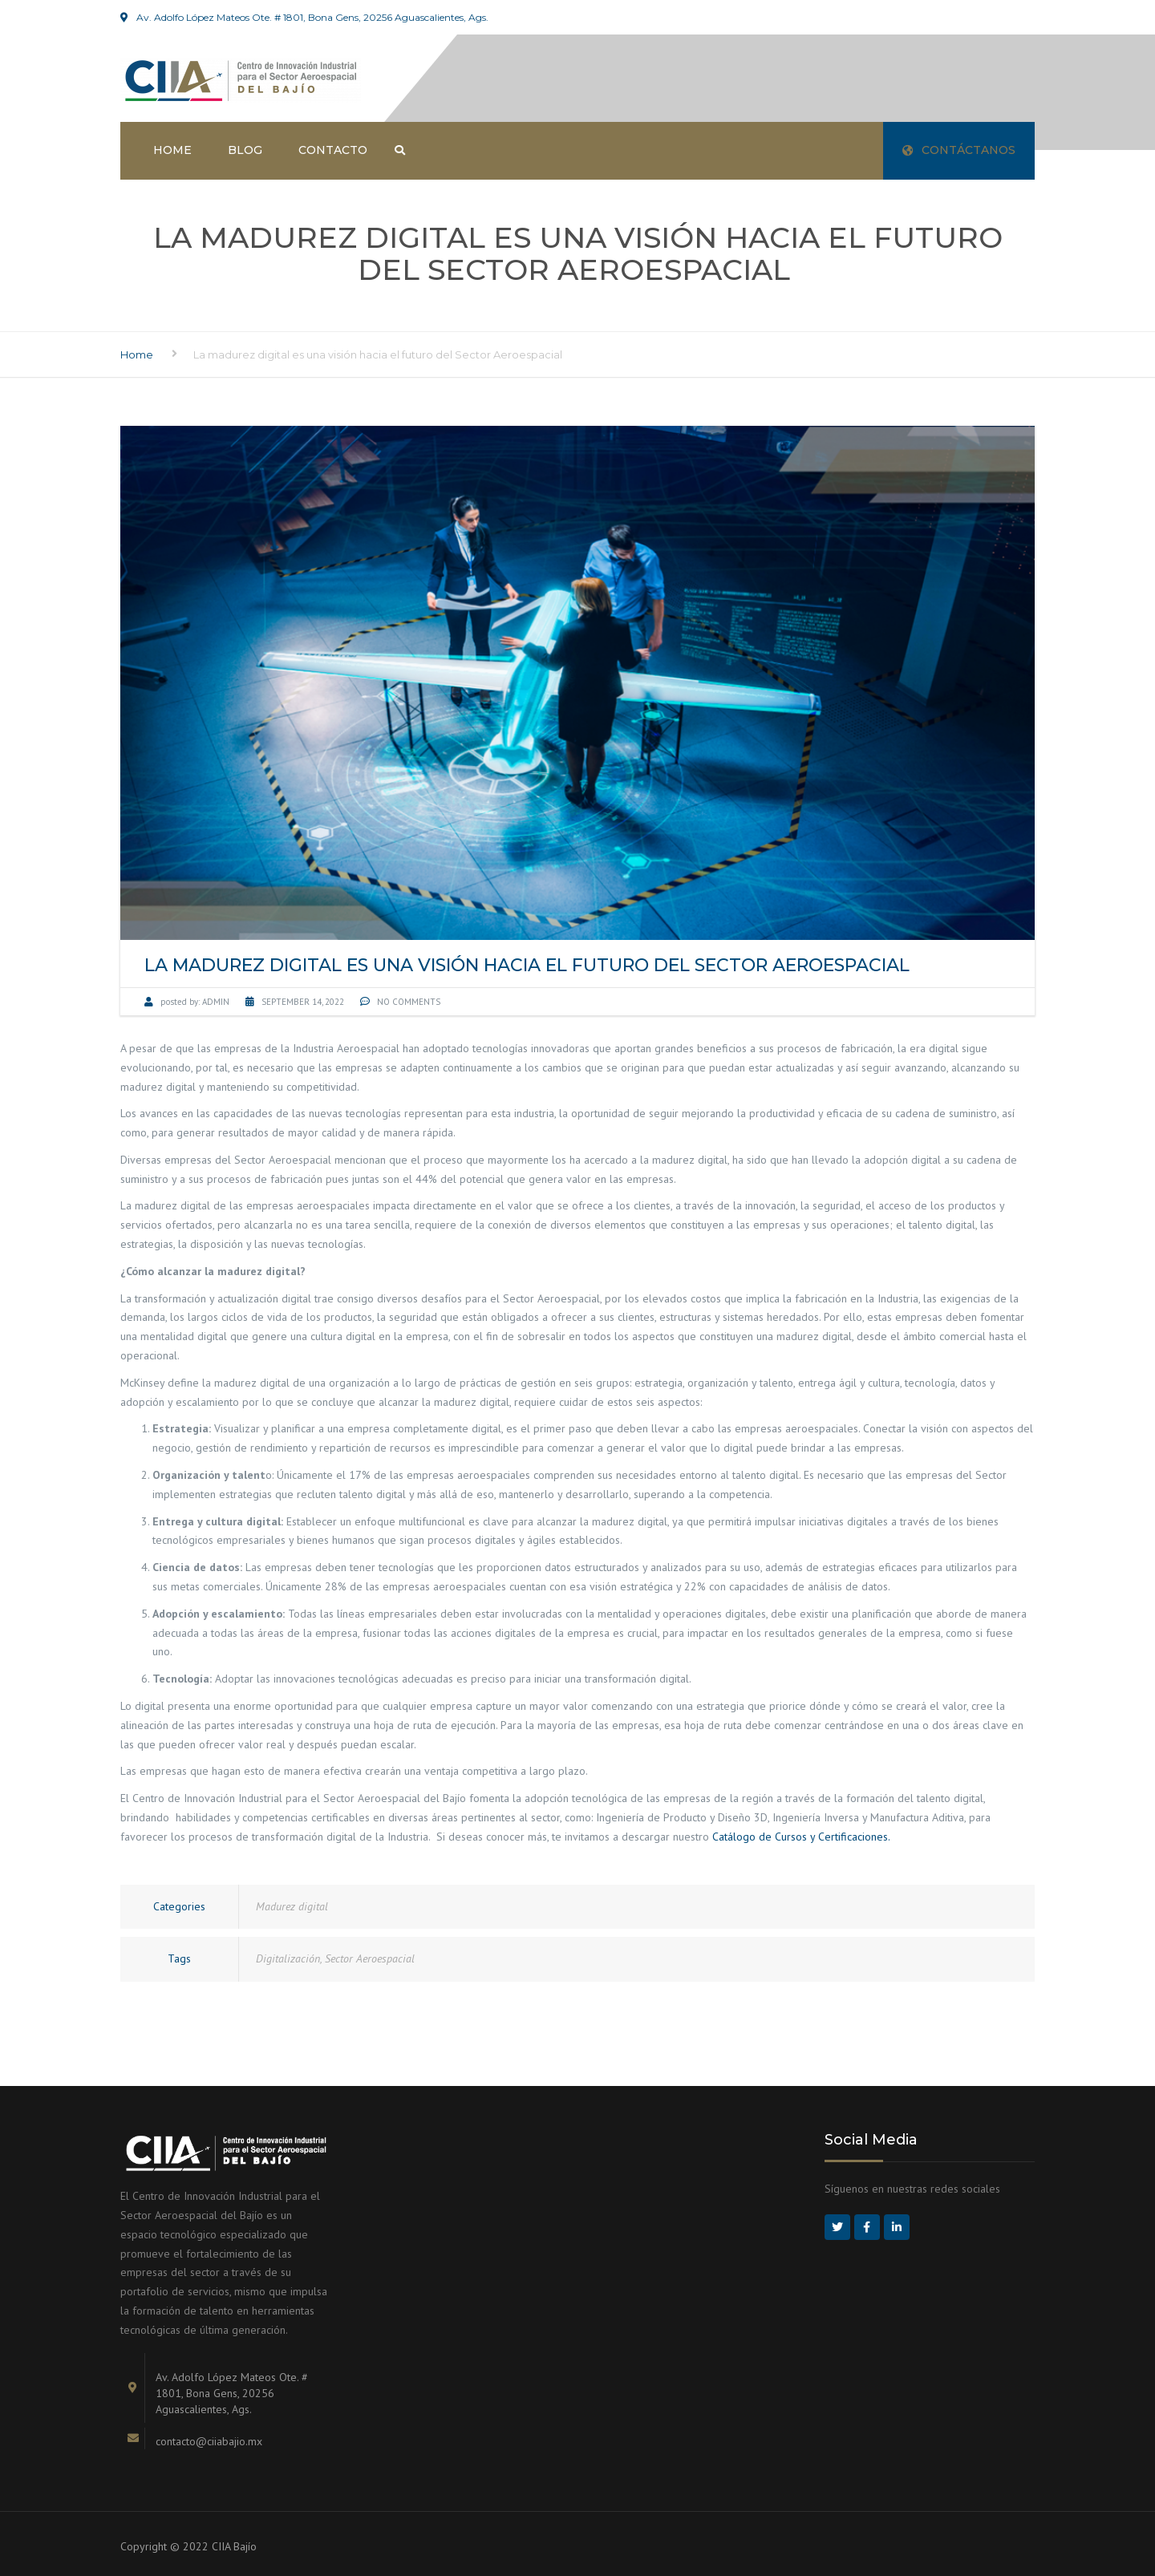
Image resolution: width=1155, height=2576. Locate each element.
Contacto (332, 150)
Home (172, 150)
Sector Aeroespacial (370, 1958)
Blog (245, 150)
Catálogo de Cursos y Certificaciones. (802, 1836)
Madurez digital (292, 1906)
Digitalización (288, 1958)
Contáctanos (958, 150)
